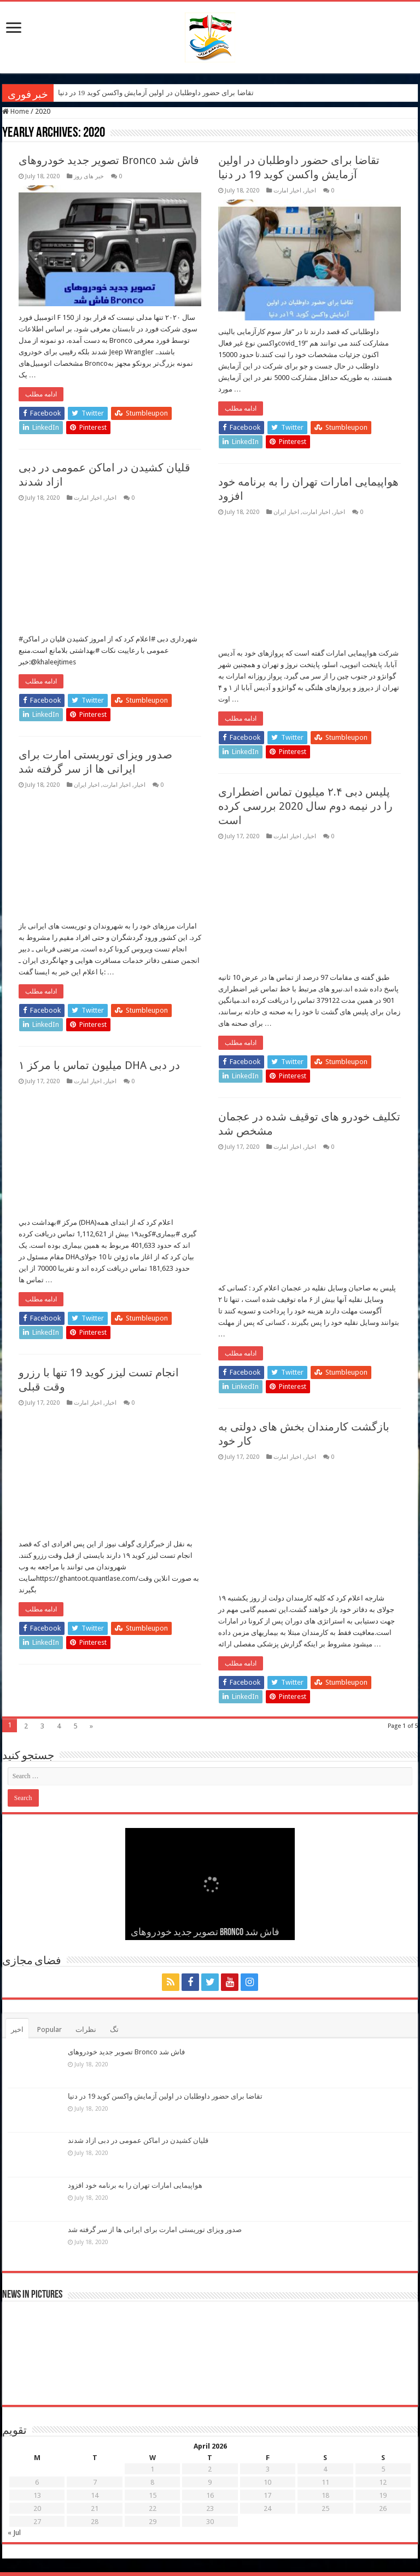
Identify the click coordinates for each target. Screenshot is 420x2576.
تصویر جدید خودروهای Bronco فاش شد (109, 160)
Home (15, 111)
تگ (114, 2029)
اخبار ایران (286, 512)
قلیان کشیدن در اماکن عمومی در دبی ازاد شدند (138, 2140)
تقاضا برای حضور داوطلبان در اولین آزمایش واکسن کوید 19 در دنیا (156, 93)
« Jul (14, 2532)
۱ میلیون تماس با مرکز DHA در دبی (99, 1065)
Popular (49, 2029)
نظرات (85, 2029)
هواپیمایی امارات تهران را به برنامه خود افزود (135, 2185)
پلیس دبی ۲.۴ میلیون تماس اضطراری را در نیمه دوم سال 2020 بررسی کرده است (305, 806)
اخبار (310, 190)
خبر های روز (89, 176)
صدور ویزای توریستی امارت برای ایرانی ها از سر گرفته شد (155, 2229)
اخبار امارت (287, 190)
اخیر (17, 2029)
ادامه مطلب (41, 394)
